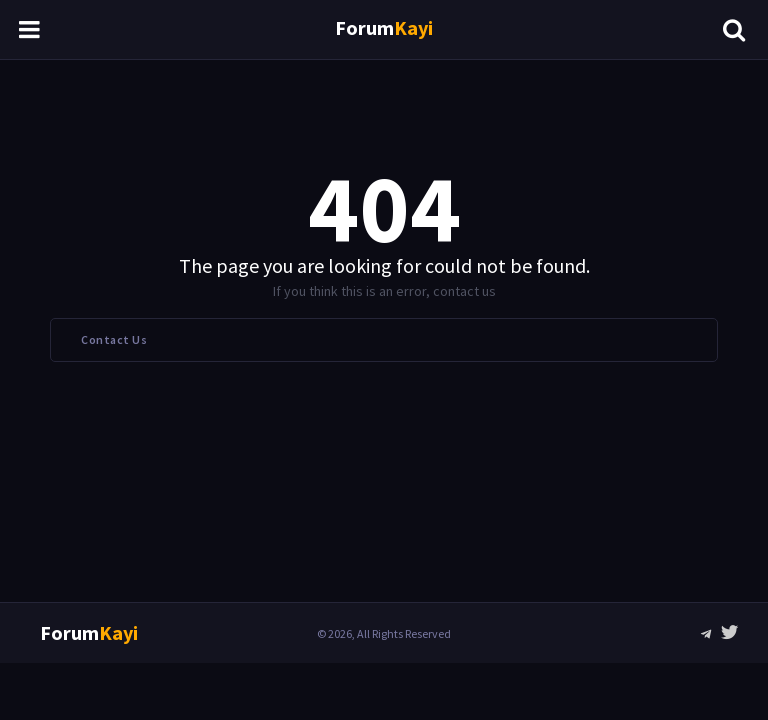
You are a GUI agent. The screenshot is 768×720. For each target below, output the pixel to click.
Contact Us (114, 339)
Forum (384, 27)
